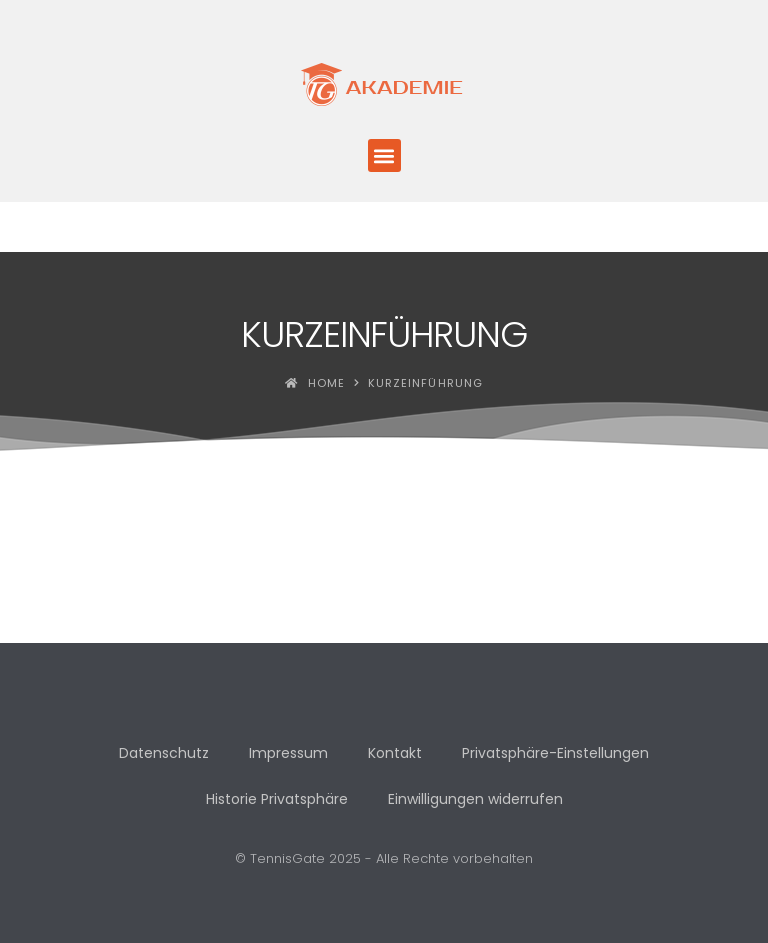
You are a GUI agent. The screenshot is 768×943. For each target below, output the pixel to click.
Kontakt (395, 753)
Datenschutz (164, 753)
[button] (384, 155)
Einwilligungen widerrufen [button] (475, 799)
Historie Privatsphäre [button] (277, 799)
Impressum (288, 753)
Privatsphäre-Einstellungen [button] (555, 753)
